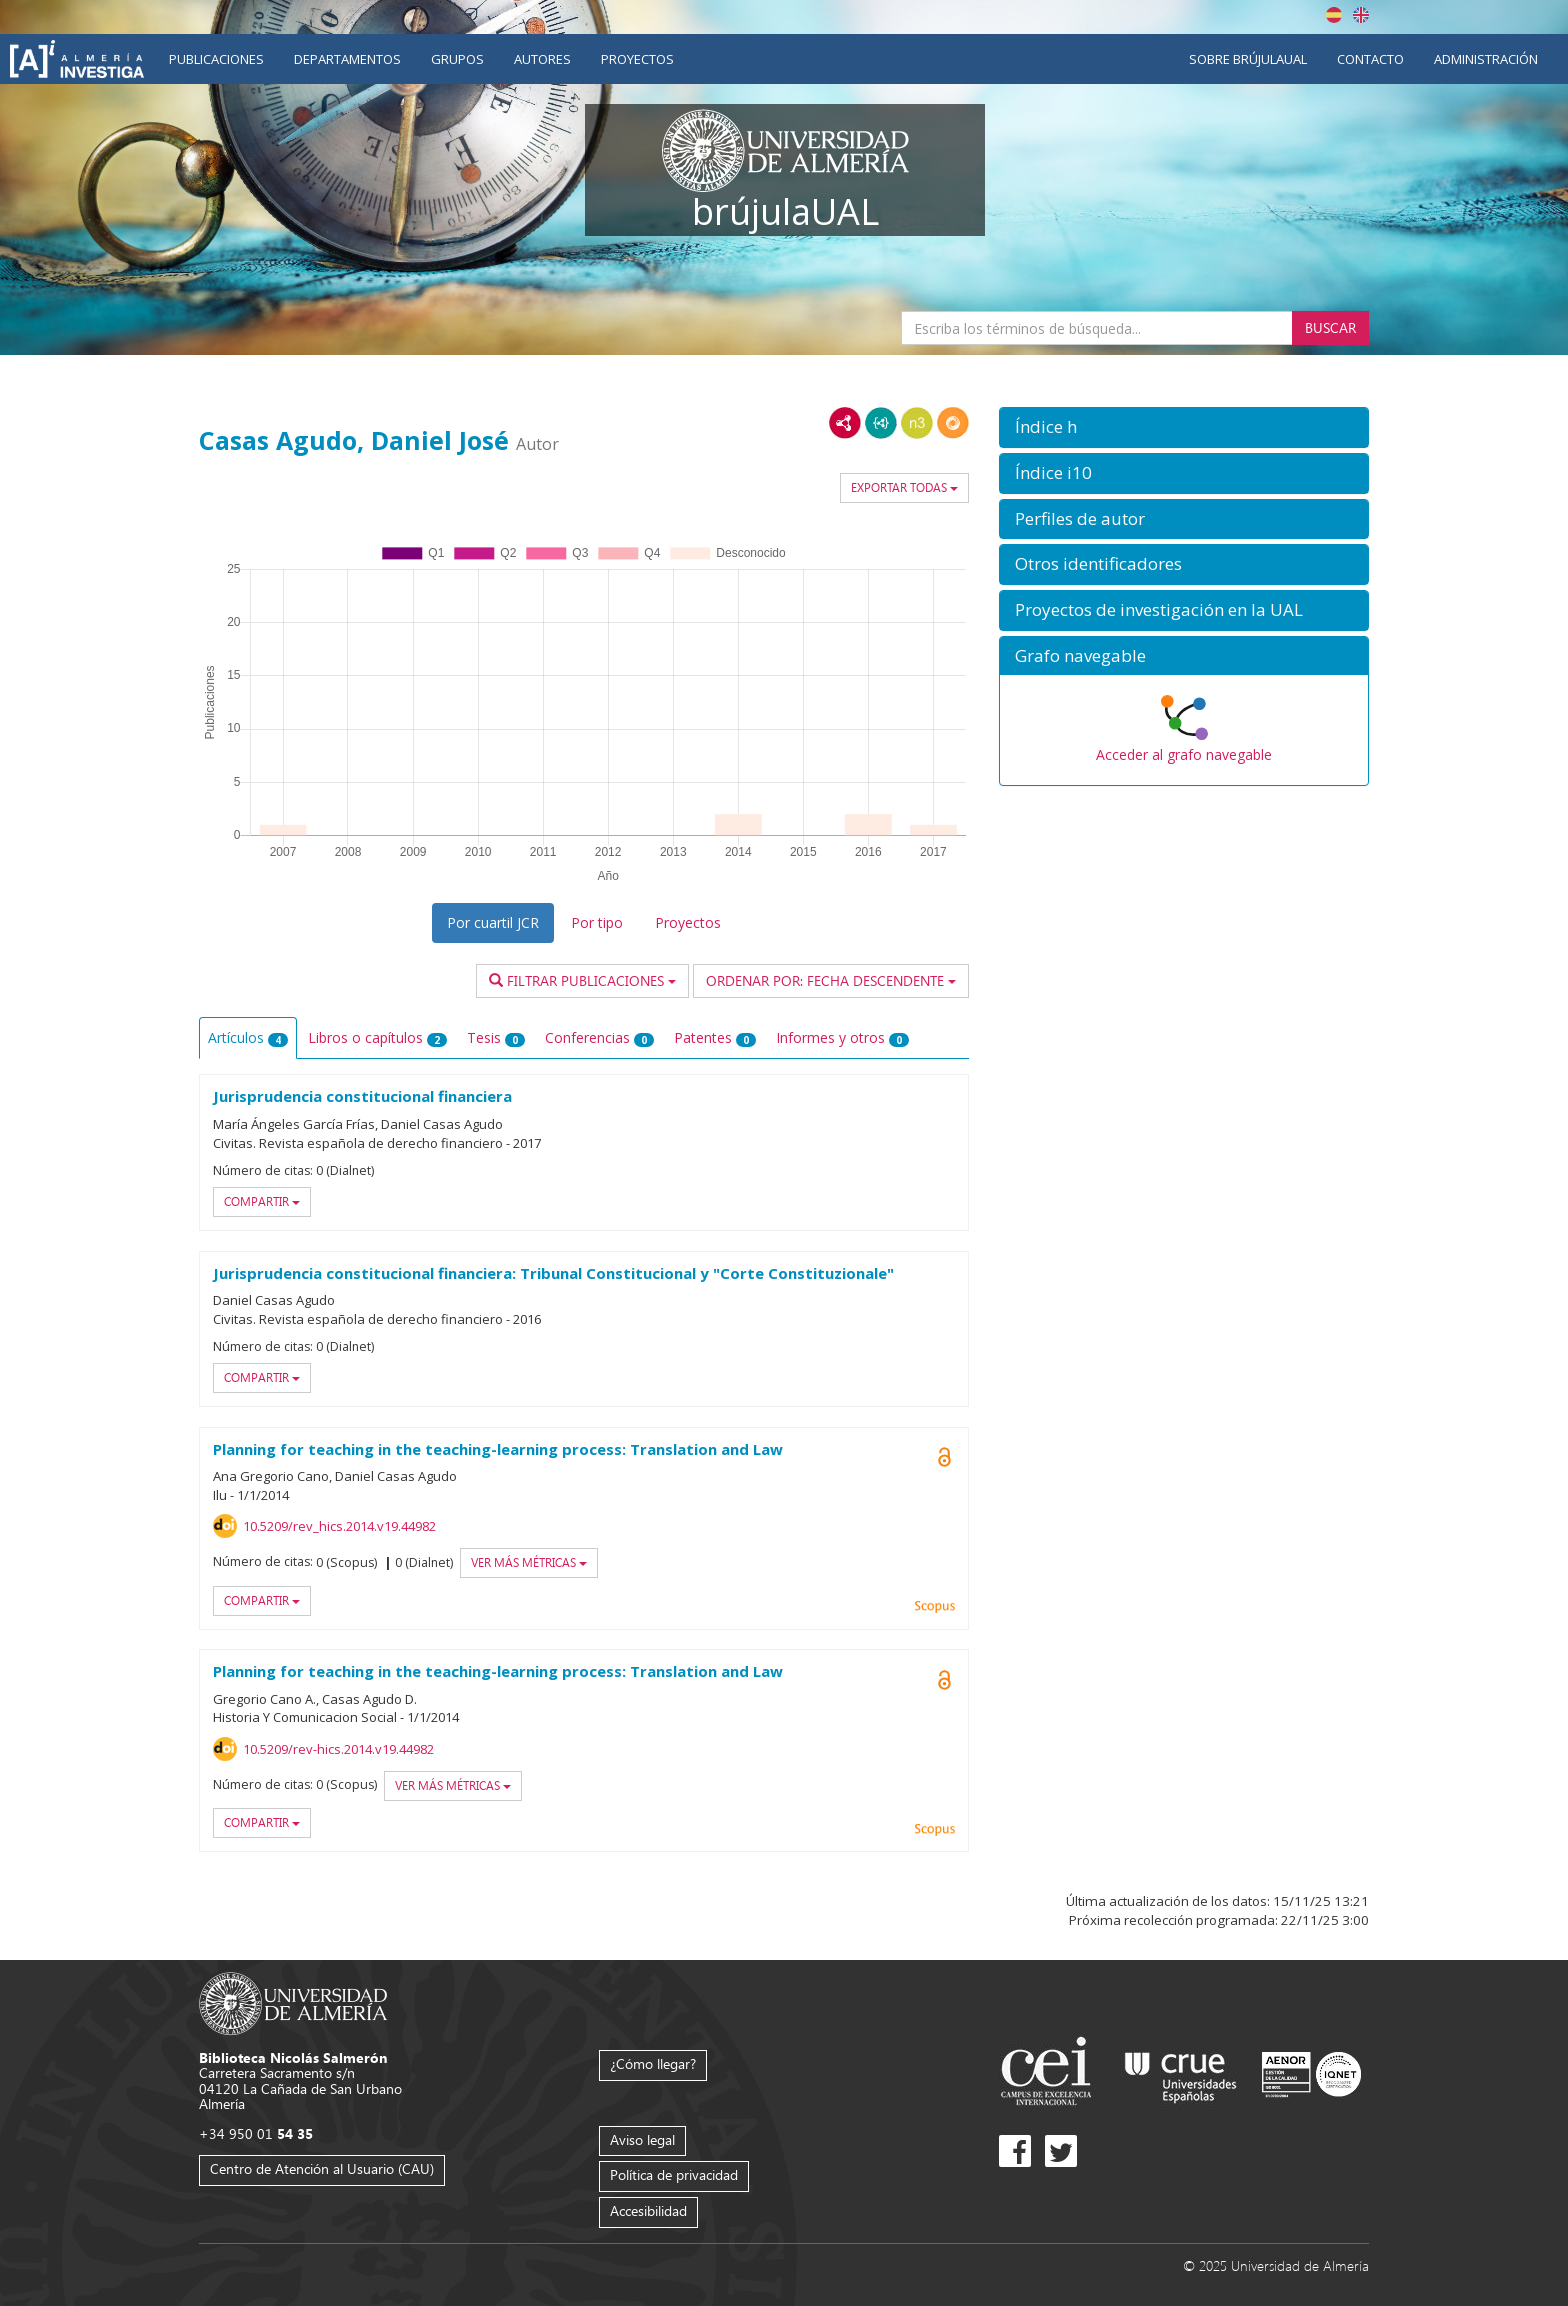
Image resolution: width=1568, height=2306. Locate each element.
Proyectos (637, 59)
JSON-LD (881, 423)
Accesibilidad (648, 2210)
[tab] (1184, 427)
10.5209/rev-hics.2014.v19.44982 (338, 1749)
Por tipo (597, 922)
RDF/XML (845, 423)
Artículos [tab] (248, 1037)
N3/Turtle (917, 423)
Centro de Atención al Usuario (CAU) (322, 2168)
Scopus (935, 1607)
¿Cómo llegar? (653, 2063)
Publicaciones (216, 59)
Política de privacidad (674, 2174)
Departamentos (347, 59)
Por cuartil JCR (493, 922)
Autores (542, 59)
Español (1334, 15)
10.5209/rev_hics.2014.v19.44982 (339, 1526)
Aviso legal (642, 2139)
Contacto (1370, 59)
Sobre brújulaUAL (1248, 59)
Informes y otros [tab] (842, 1037)
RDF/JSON (953, 423)
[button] (1184, 427)
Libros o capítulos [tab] (377, 1037)
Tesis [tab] (496, 1037)
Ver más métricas (529, 1562)
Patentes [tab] (715, 1037)
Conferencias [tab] (599, 1037)
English (1361, 15)
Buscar (1330, 327)
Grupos (457, 59)
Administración (1486, 59)
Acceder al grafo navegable (1184, 754)
